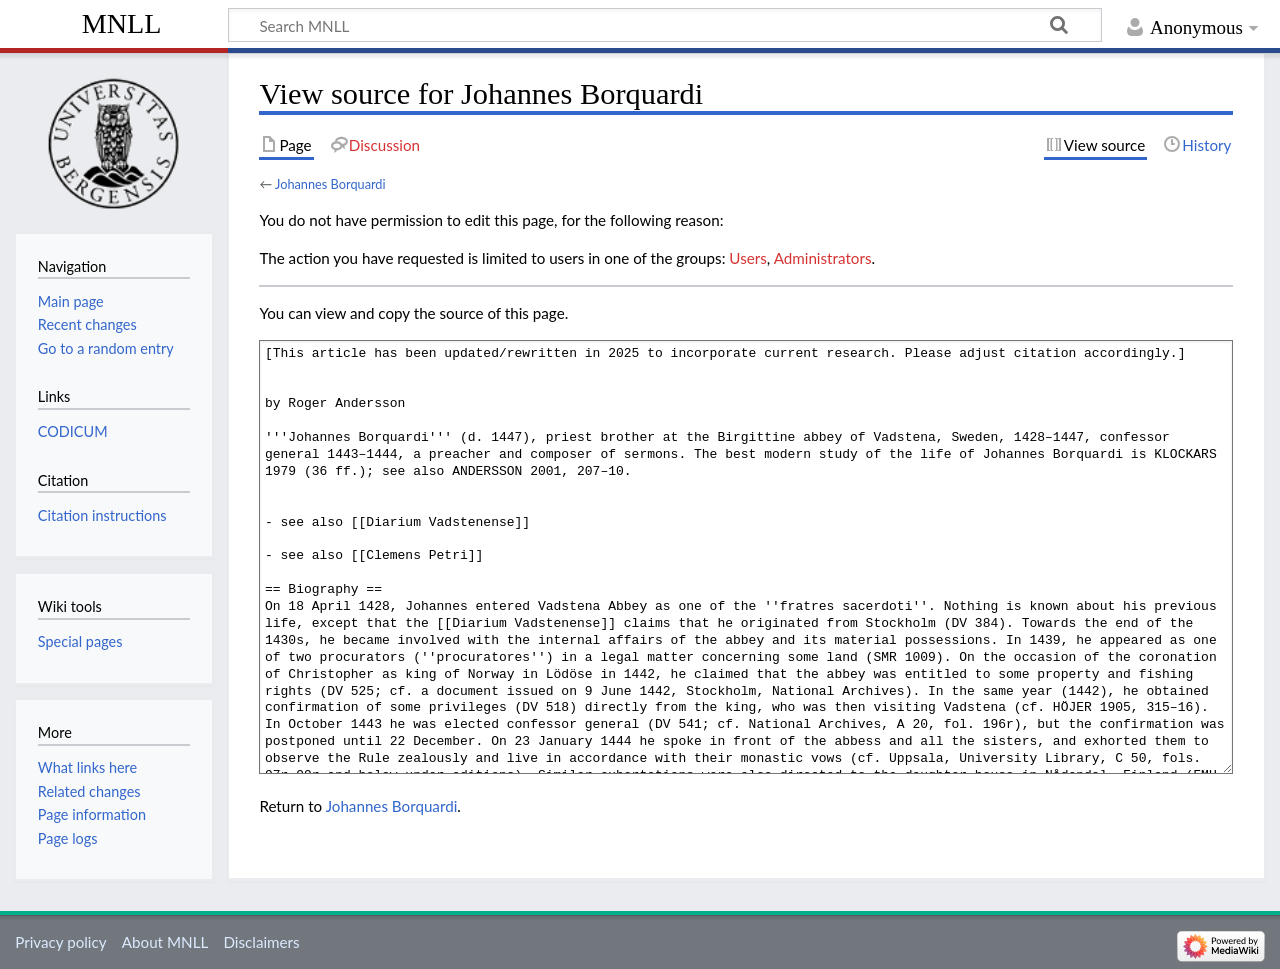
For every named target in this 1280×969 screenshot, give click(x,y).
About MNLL (165, 942)
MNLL (122, 23)
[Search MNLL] (665, 25)
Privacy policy (60, 942)
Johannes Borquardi (330, 184)
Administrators (823, 258)
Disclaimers (261, 942)
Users (747, 258)
